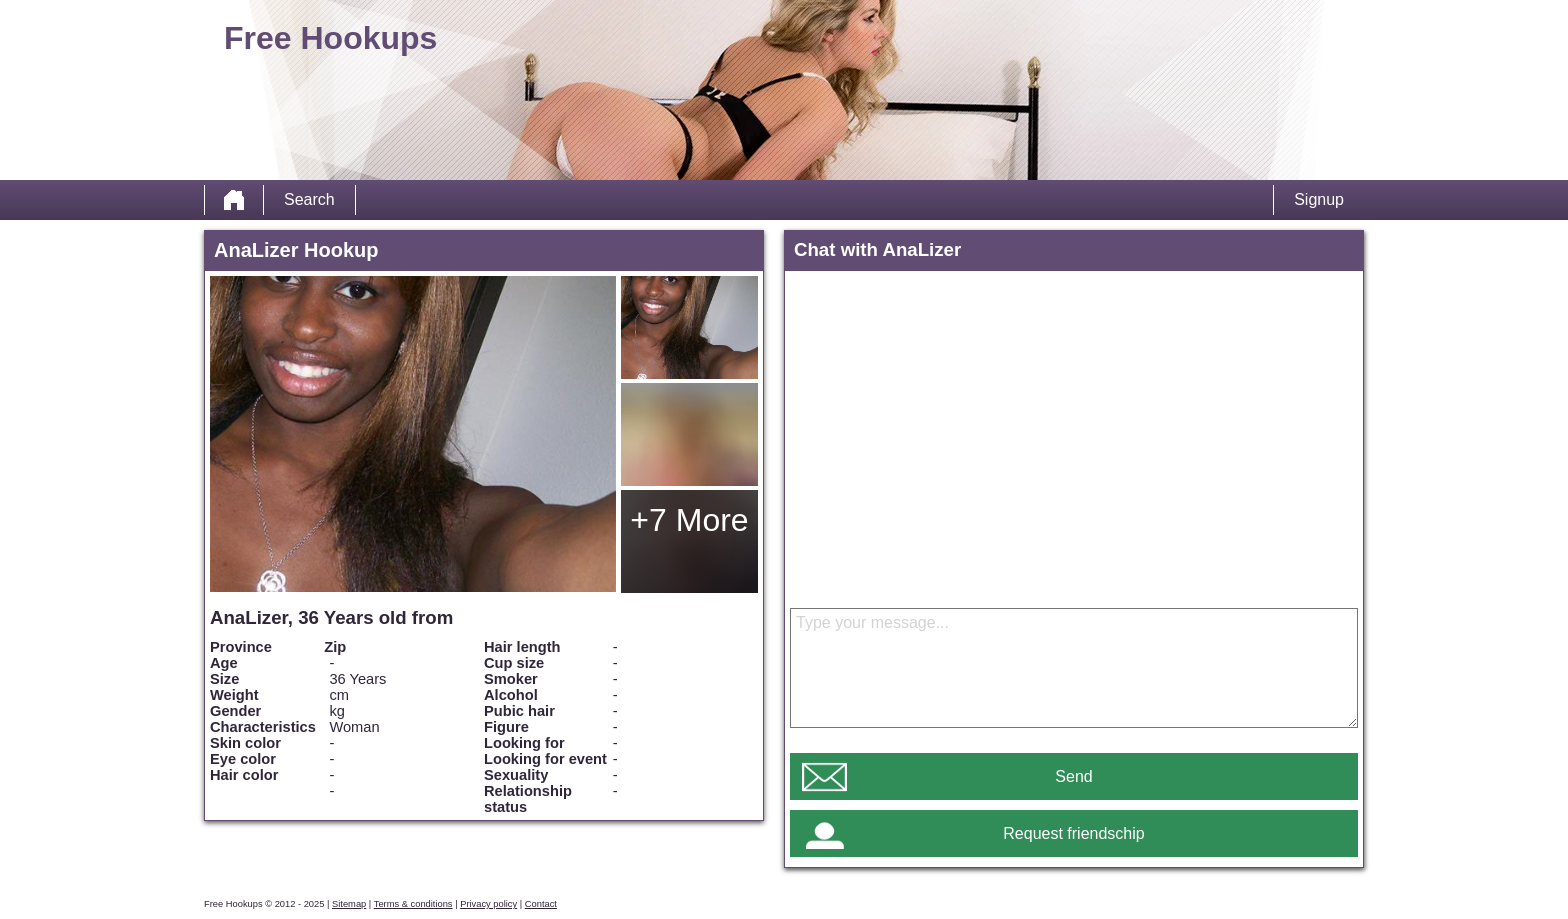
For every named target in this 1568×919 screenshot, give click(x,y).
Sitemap (349, 904)
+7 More (689, 520)
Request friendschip (1073, 833)
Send (1073, 776)
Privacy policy (488, 904)
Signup (1319, 199)
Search (309, 199)
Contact (541, 904)
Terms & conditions (413, 904)
